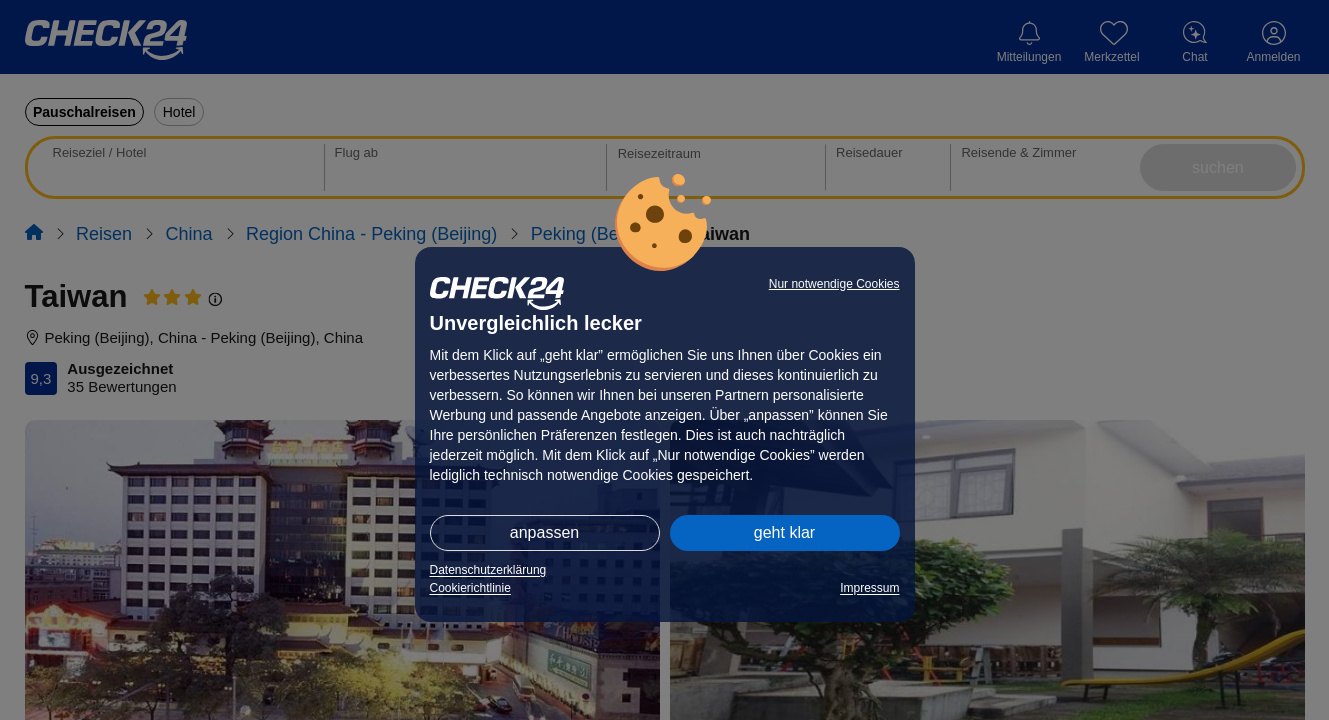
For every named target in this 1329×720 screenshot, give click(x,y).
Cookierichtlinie (470, 588)
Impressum (869, 588)
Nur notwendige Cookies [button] (834, 284)
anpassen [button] (544, 532)
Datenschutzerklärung (488, 570)
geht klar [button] (784, 532)
